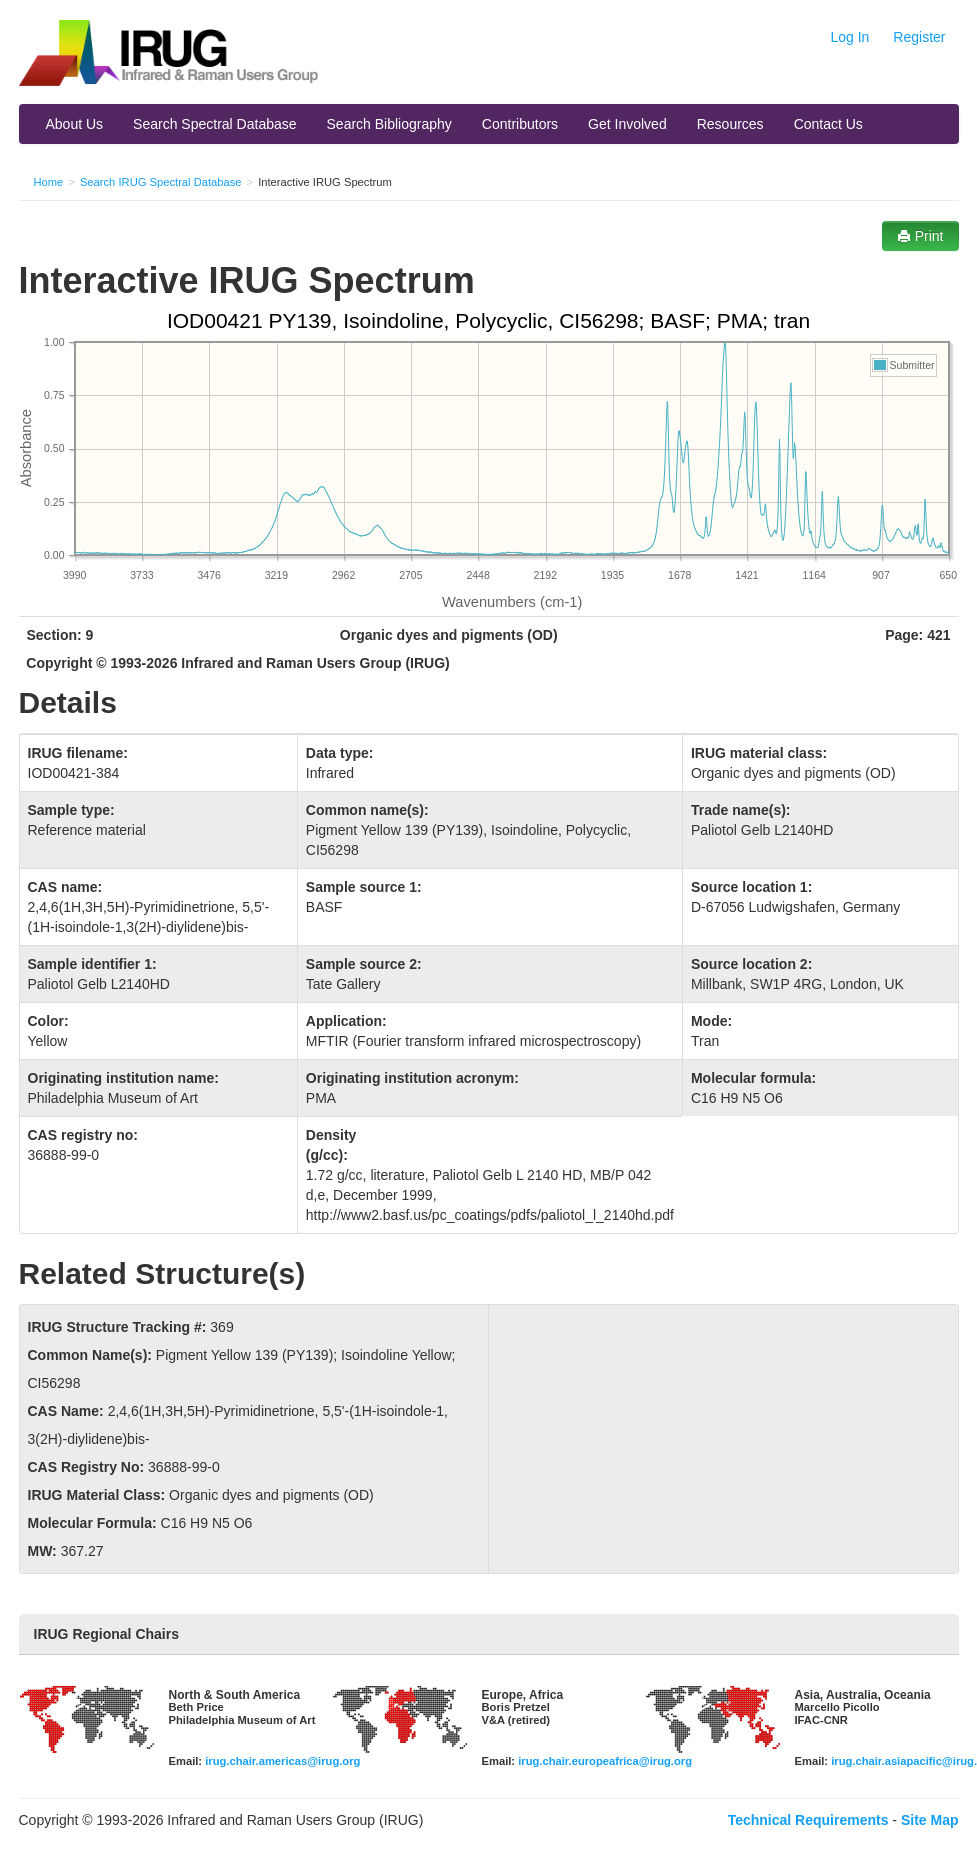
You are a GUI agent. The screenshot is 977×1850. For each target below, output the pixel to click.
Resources (730, 124)
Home (49, 182)
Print (920, 236)
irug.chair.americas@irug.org (282, 1761)
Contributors (520, 124)
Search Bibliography (389, 124)
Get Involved (627, 124)
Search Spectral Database (214, 124)
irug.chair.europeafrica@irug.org (605, 1761)
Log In (849, 37)
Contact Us (828, 124)
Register (919, 37)
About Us (75, 124)
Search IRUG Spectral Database (161, 182)
